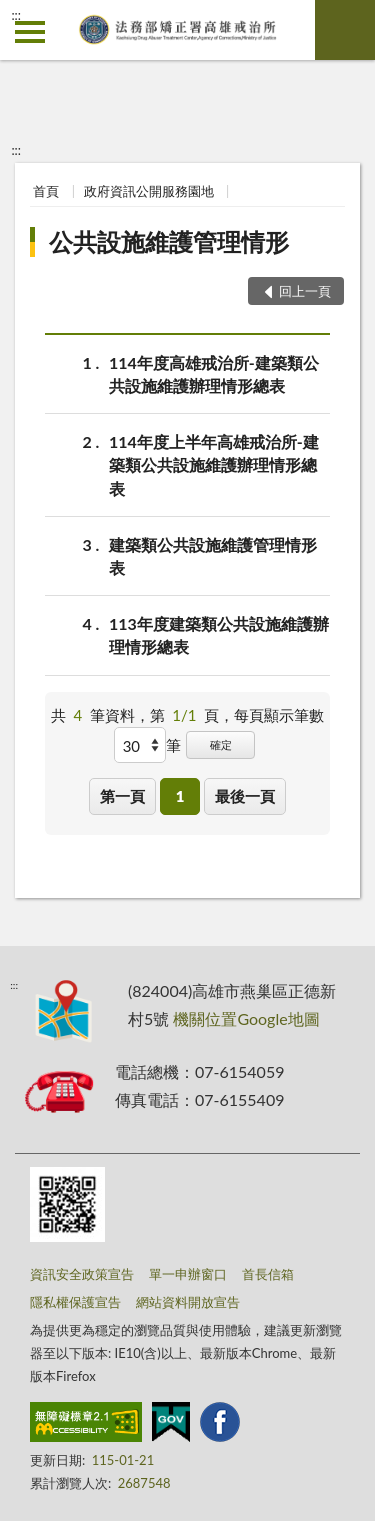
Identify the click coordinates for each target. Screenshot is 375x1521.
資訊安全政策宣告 (82, 1274)
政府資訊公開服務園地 (149, 191)
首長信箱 (268, 1274)
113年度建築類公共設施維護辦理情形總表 (219, 634)
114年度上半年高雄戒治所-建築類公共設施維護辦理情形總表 (214, 463)
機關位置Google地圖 (246, 1018)
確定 (221, 744)
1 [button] (180, 796)
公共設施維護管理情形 (169, 241)
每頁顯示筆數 (279, 715)
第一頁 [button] (122, 796)
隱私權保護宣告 (75, 1302)
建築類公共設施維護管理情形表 (213, 555)
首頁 (46, 191)
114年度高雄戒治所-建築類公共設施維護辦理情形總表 (214, 373)
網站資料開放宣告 (188, 1302)
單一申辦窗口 (188, 1274)
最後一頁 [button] (245, 796)
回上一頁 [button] (305, 291)
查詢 (345, 30)
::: (16, 15)
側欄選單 (30, 32)
